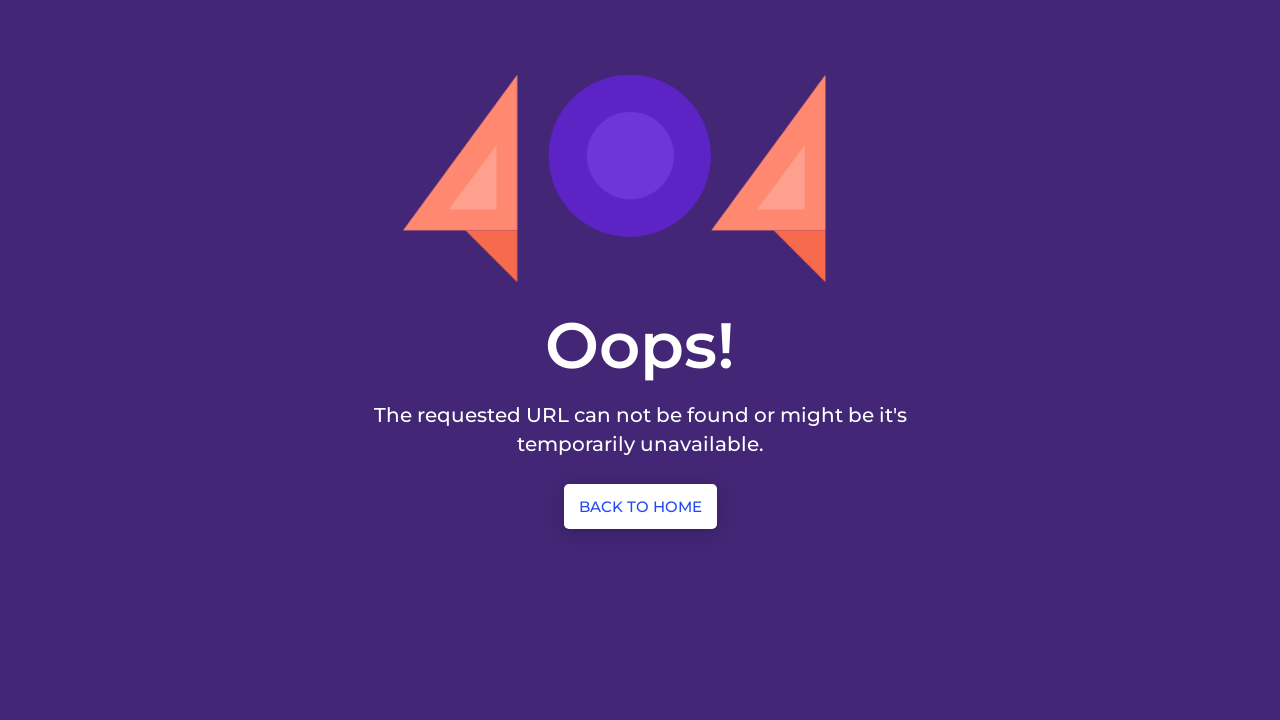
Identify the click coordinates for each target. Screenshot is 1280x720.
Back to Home (640, 506)
